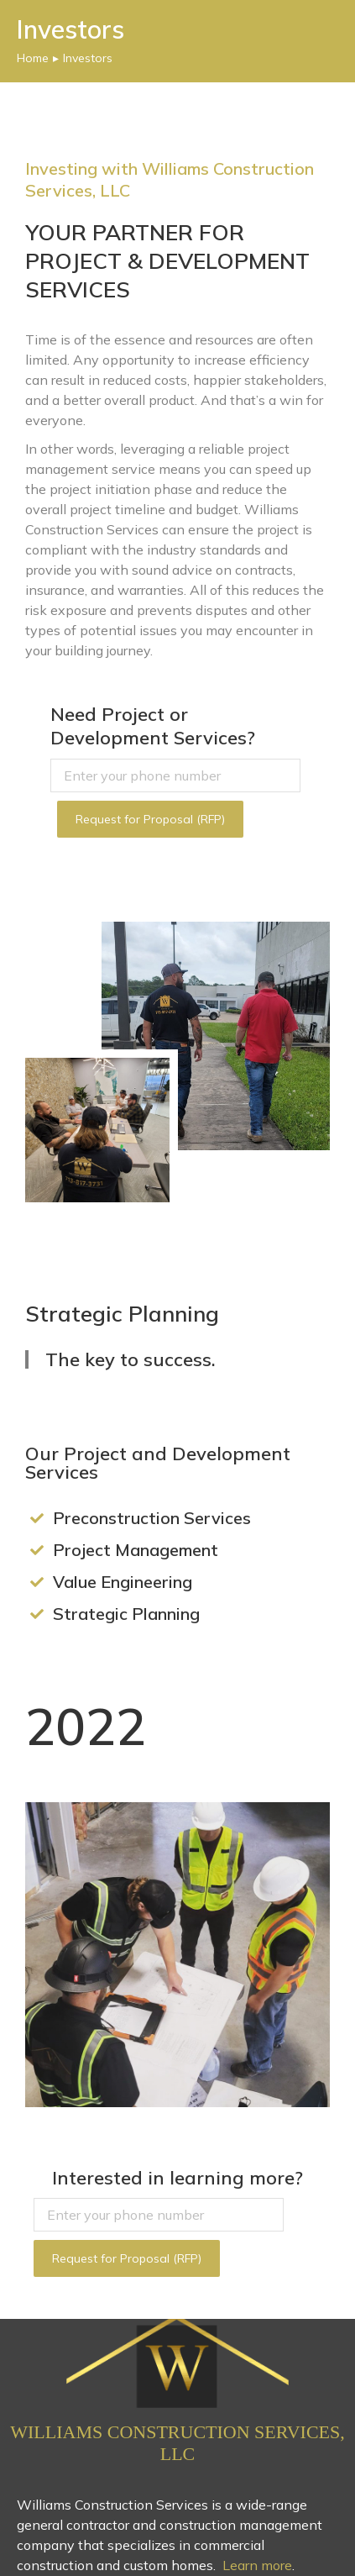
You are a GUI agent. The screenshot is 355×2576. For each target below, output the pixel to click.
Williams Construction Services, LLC (177, 2442)
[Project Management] (37, 1550)
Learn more (257, 2565)
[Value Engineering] (37, 1582)
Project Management (135, 1549)
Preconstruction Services (152, 1517)
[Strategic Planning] (37, 1614)
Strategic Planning (126, 1613)
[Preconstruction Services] (37, 1518)
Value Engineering (122, 1581)
